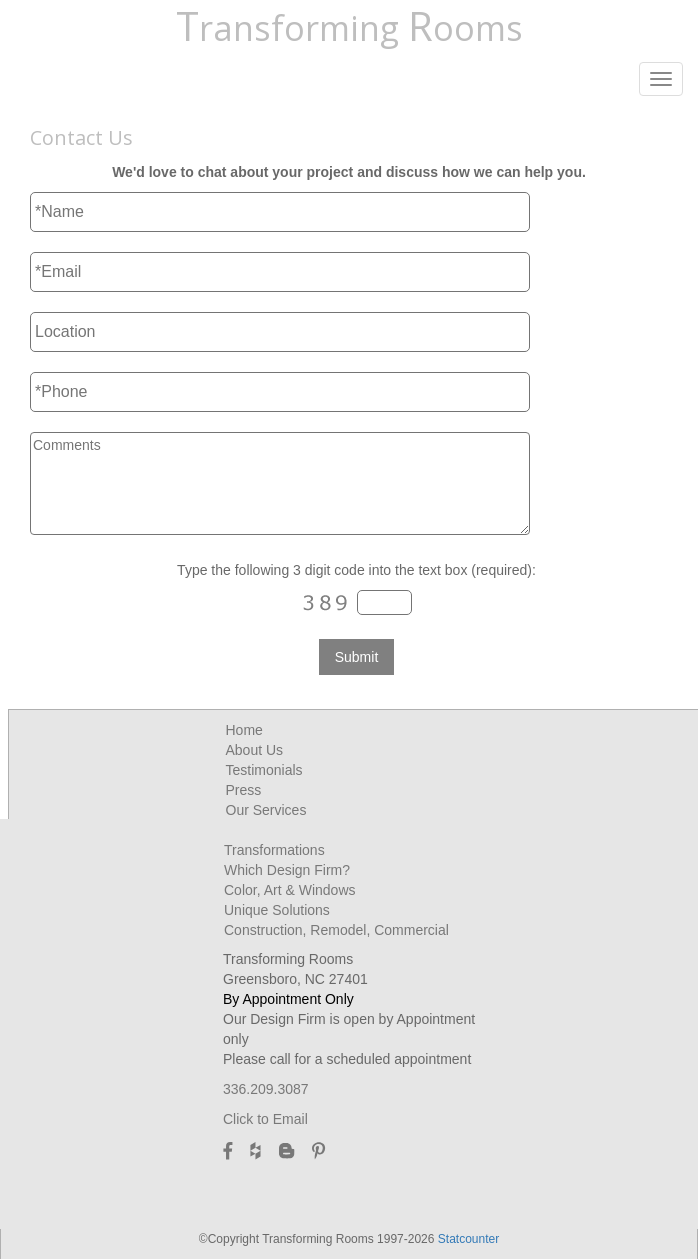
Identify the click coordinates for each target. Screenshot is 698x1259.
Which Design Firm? (287, 870)
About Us (255, 750)
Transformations (274, 850)
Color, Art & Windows (290, 890)
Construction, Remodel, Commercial (336, 930)
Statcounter (468, 1239)
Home (244, 730)
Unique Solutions (277, 910)
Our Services (266, 810)
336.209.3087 (266, 1089)
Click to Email (265, 1119)
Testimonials (264, 770)
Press (244, 790)
